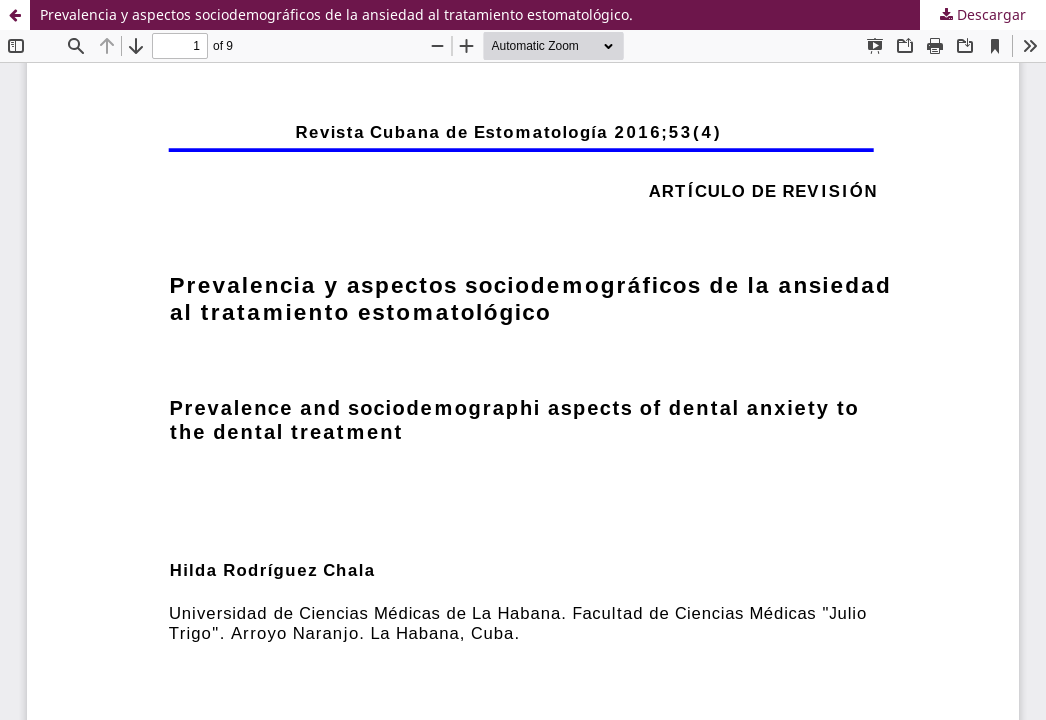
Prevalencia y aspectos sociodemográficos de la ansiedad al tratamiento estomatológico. (336, 14)
